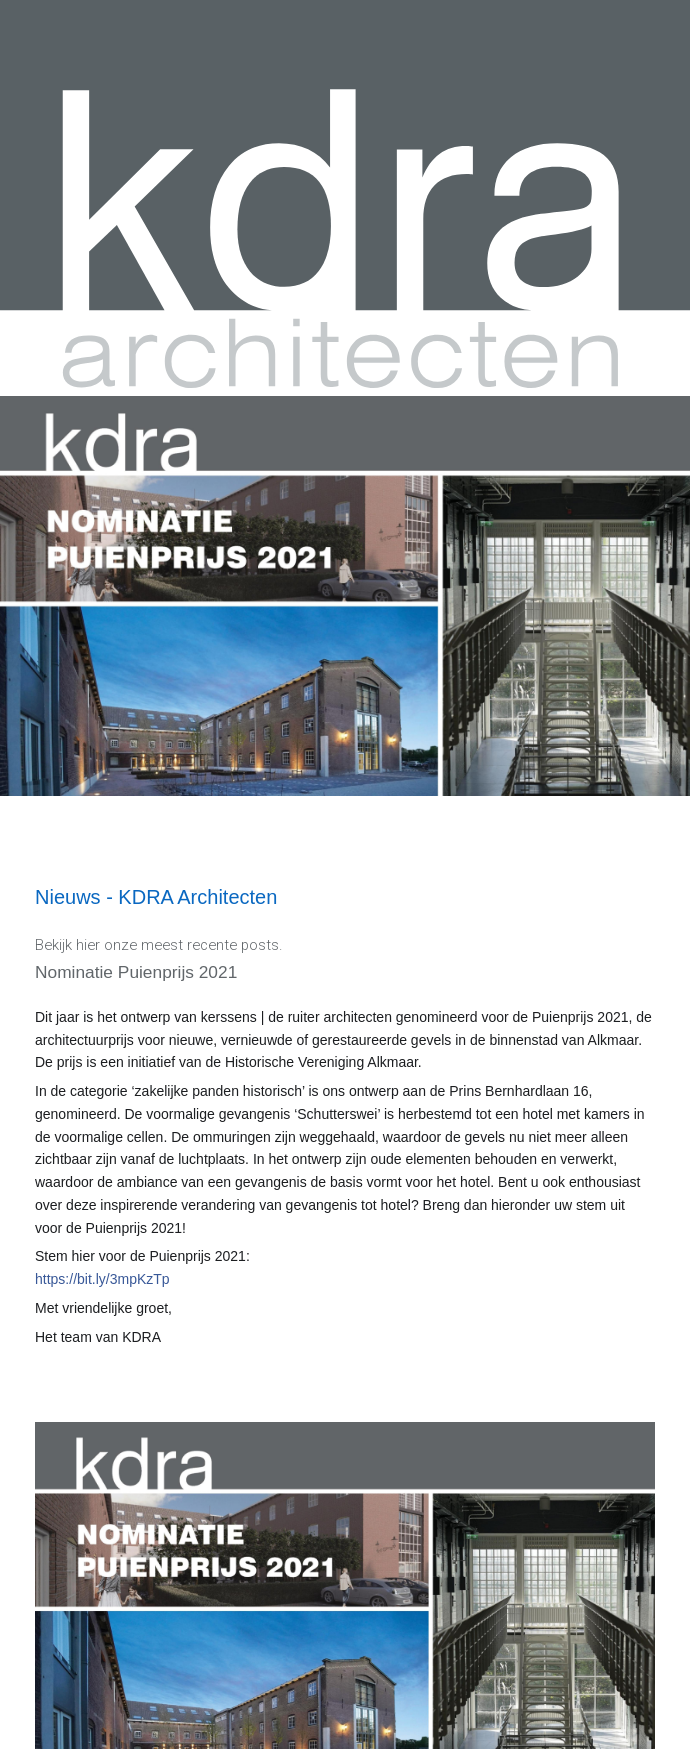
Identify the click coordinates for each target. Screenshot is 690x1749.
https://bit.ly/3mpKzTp (102, 1279)
